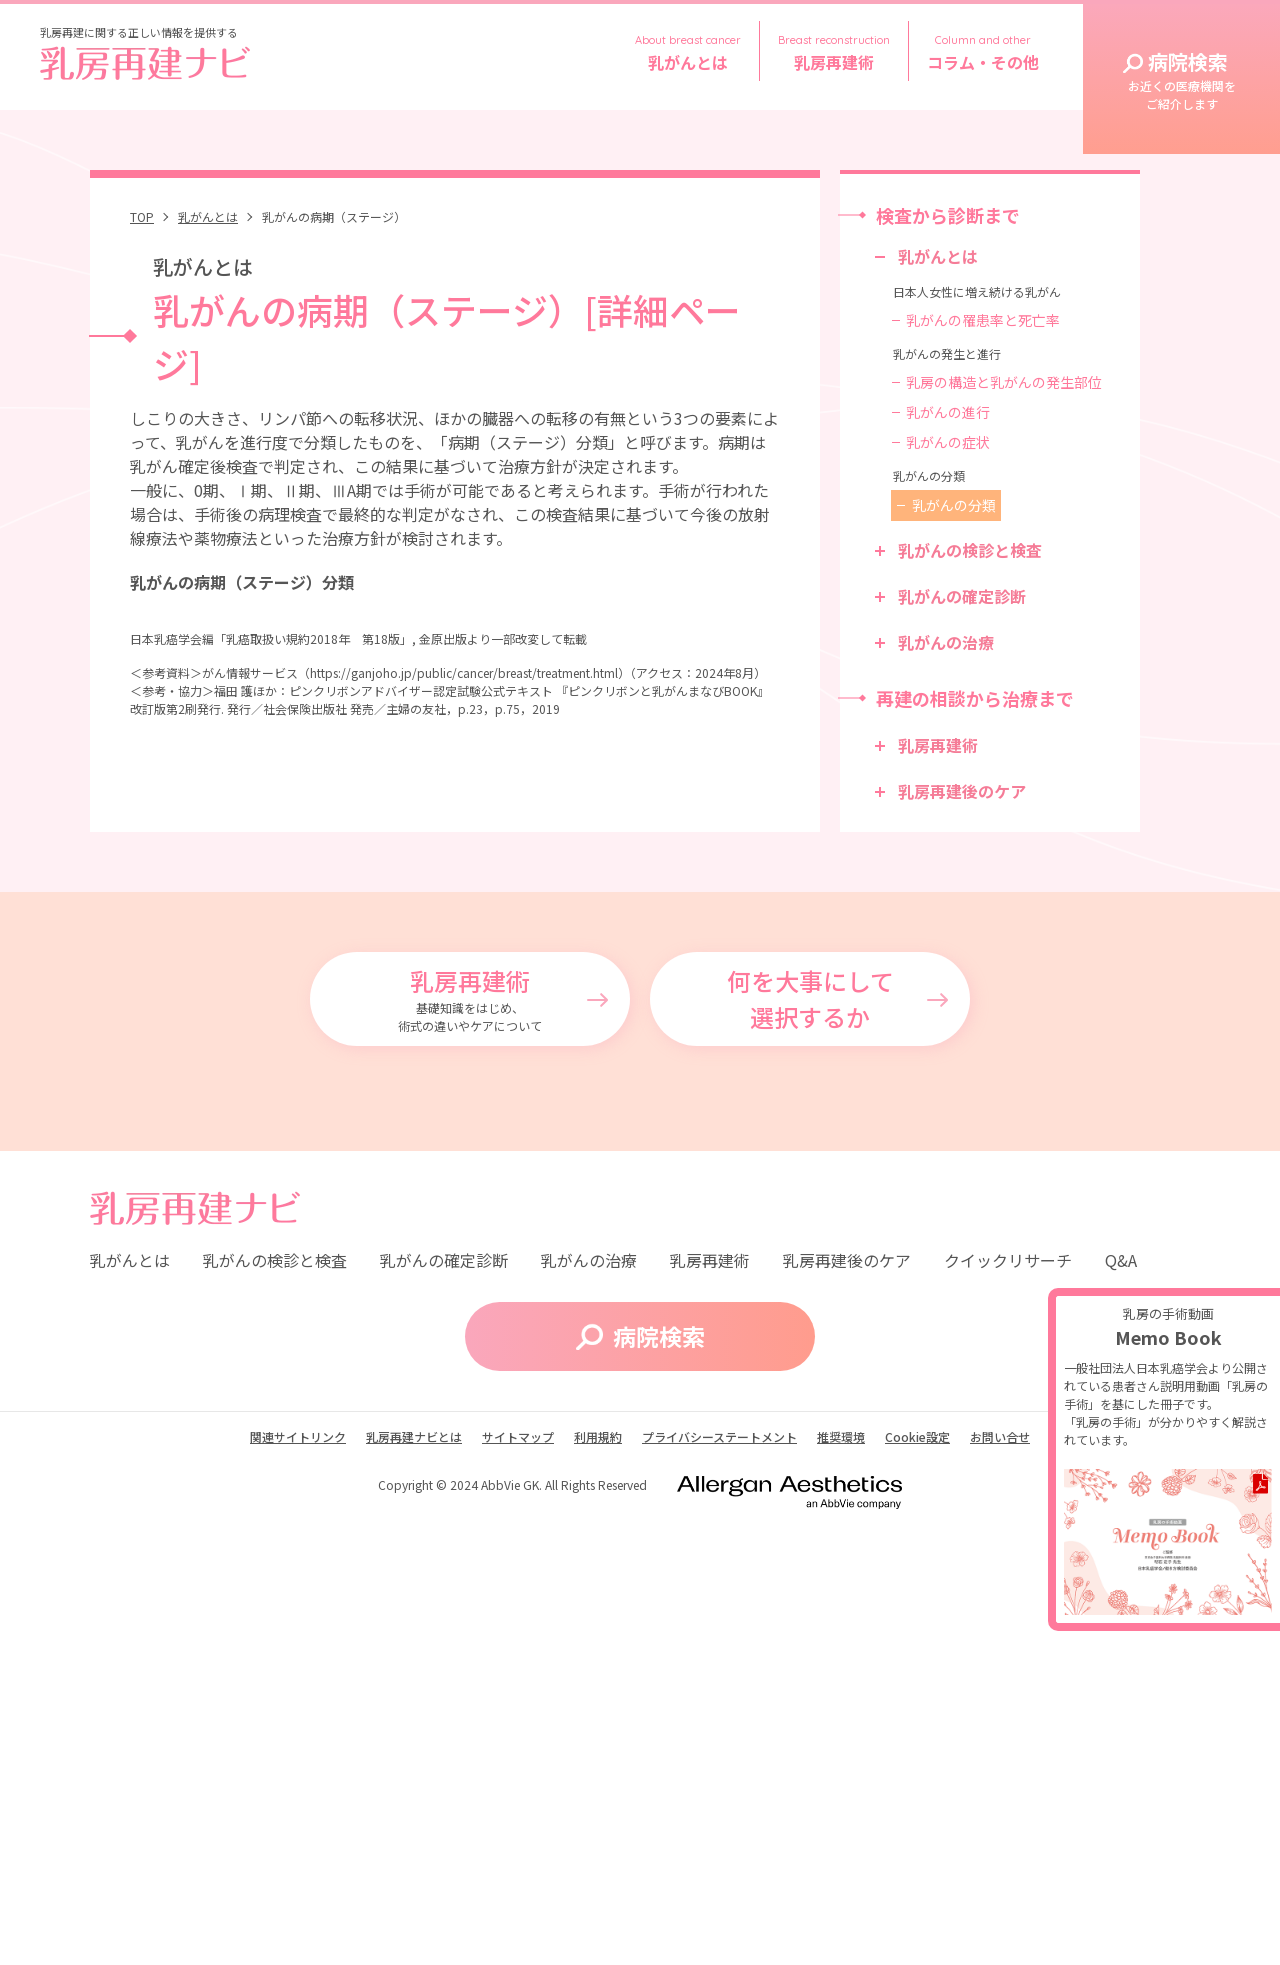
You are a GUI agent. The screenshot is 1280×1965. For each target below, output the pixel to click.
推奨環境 (841, 1881)
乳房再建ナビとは (414, 1881)
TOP (142, 216)
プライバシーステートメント (719, 1881)
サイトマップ (518, 1881)
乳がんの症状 (948, 442)
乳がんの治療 (946, 642)
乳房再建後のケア (962, 791)
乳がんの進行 (948, 412)
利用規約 (598, 1881)
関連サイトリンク (298, 1881)
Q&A (1121, 1704)
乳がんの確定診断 (962, 596)
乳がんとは (208, 216)
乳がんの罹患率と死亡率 (983, 320)
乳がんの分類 (954, 505)
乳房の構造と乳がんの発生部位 (1004, 382)
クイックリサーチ (1008, 1704)
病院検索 (1181, 80)
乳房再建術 (938, 745)
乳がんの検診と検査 (970, 550)
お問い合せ (1000, 1881)
